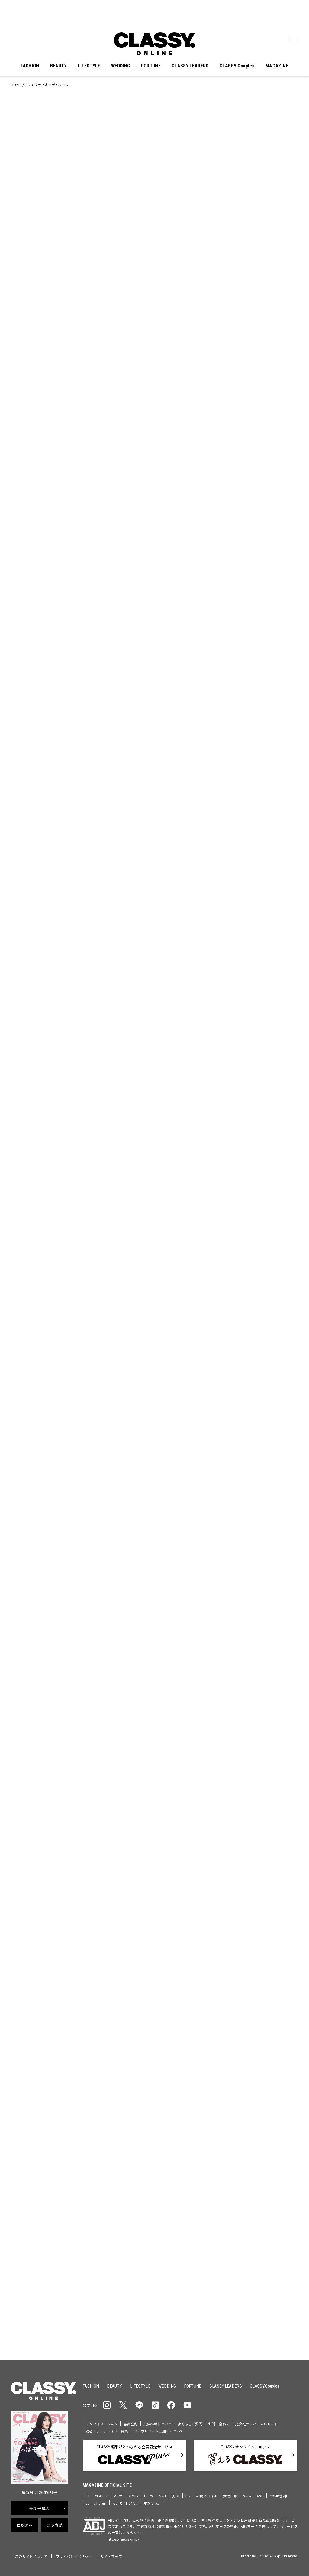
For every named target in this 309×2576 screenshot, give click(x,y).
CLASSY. (101, 2496)
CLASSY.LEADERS (190, 65)
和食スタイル (206, 2496)
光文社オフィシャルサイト (256, 2424)
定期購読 (54, 2525)
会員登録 (130, 2424)
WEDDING (120, 65)
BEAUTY (58, 65)
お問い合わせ (219, 2424)
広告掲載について (157, 2424)
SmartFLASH (253, 2496)
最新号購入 (39, 2508)
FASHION (30, 65)
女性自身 (230, 2496)
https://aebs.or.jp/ (123, 2539)
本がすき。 (152, 2503)
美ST (175, 2496)
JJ (87, 2496)
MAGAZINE (276, 65)
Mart (162, 2496)
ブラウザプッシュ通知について (159, 2431)
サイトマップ (111, 2556)
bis (187, 2496)
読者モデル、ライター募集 (107, 2431)
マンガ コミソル (125, 2503)
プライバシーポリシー (74, 2556)
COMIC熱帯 (278, 2496)
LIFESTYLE (89, 65)
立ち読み (24, 2525)
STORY (133, 2496)
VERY (118, 2496)
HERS (148, 2496)
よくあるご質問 (190, 2424)
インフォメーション (102, 2424)
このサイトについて (31, 2556)
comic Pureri (96, 2503)
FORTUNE (151, 65)
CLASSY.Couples (237, 65)
